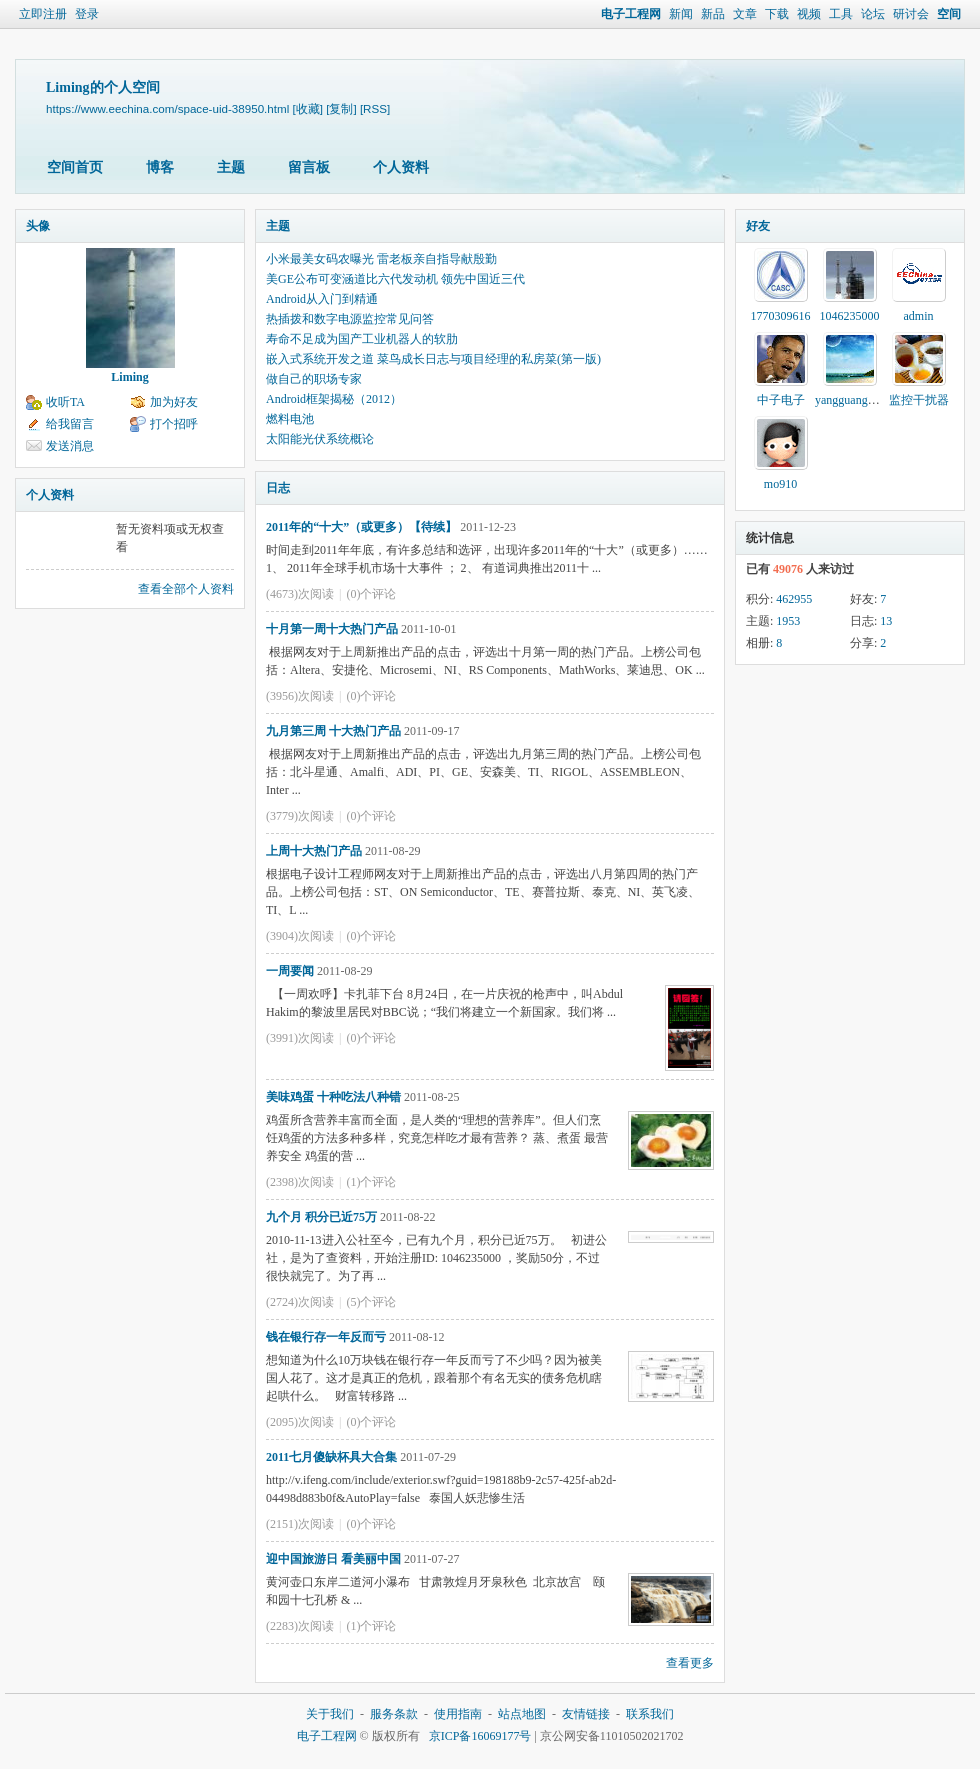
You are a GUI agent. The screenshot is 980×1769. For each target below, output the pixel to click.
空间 (949, 14)
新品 (713, 14)
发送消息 (70, 446)
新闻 (681, 14)
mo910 (780, 484)
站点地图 (522, 1714)
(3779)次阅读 (300, 816)
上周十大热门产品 (314, 851)
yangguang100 (850, 400)
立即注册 (43, 14)
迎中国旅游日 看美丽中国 (333, 1559)
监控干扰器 (919, 400)
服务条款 (394, 1714)
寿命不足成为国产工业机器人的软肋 (362, 339)
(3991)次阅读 (300, 1038)
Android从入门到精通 (322, 299)
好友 (758, 226)
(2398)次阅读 (300, 1182)
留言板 (309, 167)
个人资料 (401, 167)
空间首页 (75, 167)
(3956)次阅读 (300, 696)
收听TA (65, 402)
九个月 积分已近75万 (321, 1217)
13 (886, 621)
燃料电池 (290, 419)
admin (919, 316)
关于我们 (330, 1714)
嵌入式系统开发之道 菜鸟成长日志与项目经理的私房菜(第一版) (433, 359)
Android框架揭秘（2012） (334, 399)
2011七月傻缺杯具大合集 (331, 1457)
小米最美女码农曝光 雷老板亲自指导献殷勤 (381, 259)
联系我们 (650, 1714)
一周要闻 (290, 971)
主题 (231, 167)
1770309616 (781, 316)
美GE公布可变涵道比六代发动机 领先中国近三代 (395, 279)
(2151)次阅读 (300, 1524)
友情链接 (586, 1714)
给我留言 (70, 424)
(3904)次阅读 (300, 936)
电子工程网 (631, 14)
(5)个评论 (371, 1302)
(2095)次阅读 (300, 1422)
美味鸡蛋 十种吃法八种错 (333, 1097)
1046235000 (850, 316)
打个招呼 (174, 424)
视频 (809, 14)
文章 (745, 14)
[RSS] (375, 108)
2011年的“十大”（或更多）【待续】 (361, 527)
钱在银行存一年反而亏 (326, 1337)
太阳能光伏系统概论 (320, 439)
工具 (841, 14)
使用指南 (458, 1714)
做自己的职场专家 (314, 379)
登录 (87, 14)
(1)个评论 (371, 1182)
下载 (777, 14)
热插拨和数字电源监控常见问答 (350, 319)
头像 (38, 226)
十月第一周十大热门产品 (332, 629)
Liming (129, 377)
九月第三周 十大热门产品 (333, 731)
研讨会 (911, 14)
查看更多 (690, 1663)
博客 (160, 167)
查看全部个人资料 (186, 589)
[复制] (341, 108)
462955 (794, 599)
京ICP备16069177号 (480, 1736)
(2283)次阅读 (300, 1626)
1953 (788, 621)
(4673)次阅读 (300, 594)
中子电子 (781, 400)
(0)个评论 (371, 594)
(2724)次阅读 (300, 1302)
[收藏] (308, 108)
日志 (278, 488)
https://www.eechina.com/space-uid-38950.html (167, 108)
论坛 (873, 14)
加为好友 (174, 402)
